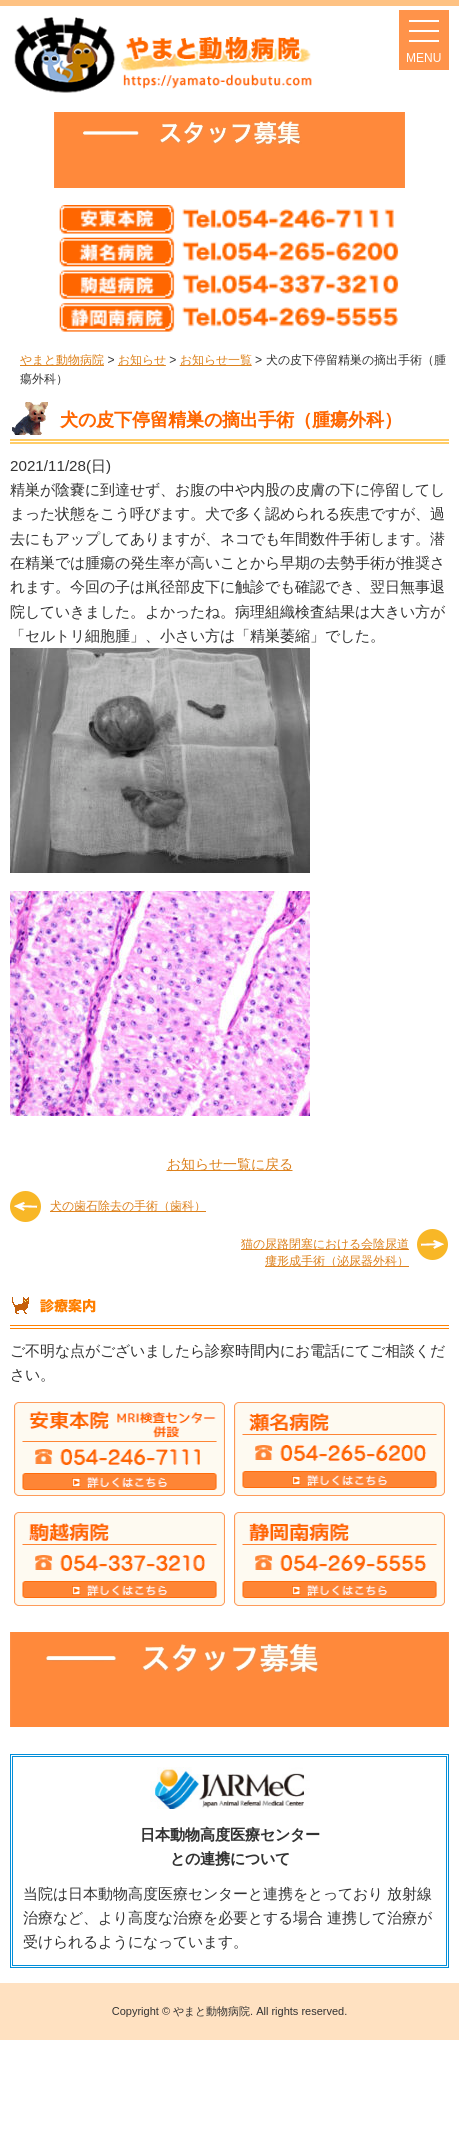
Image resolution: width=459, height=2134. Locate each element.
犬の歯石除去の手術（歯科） (128, 1206)
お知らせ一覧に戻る (230, 1164)
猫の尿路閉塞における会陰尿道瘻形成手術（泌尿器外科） (325, 1251)
